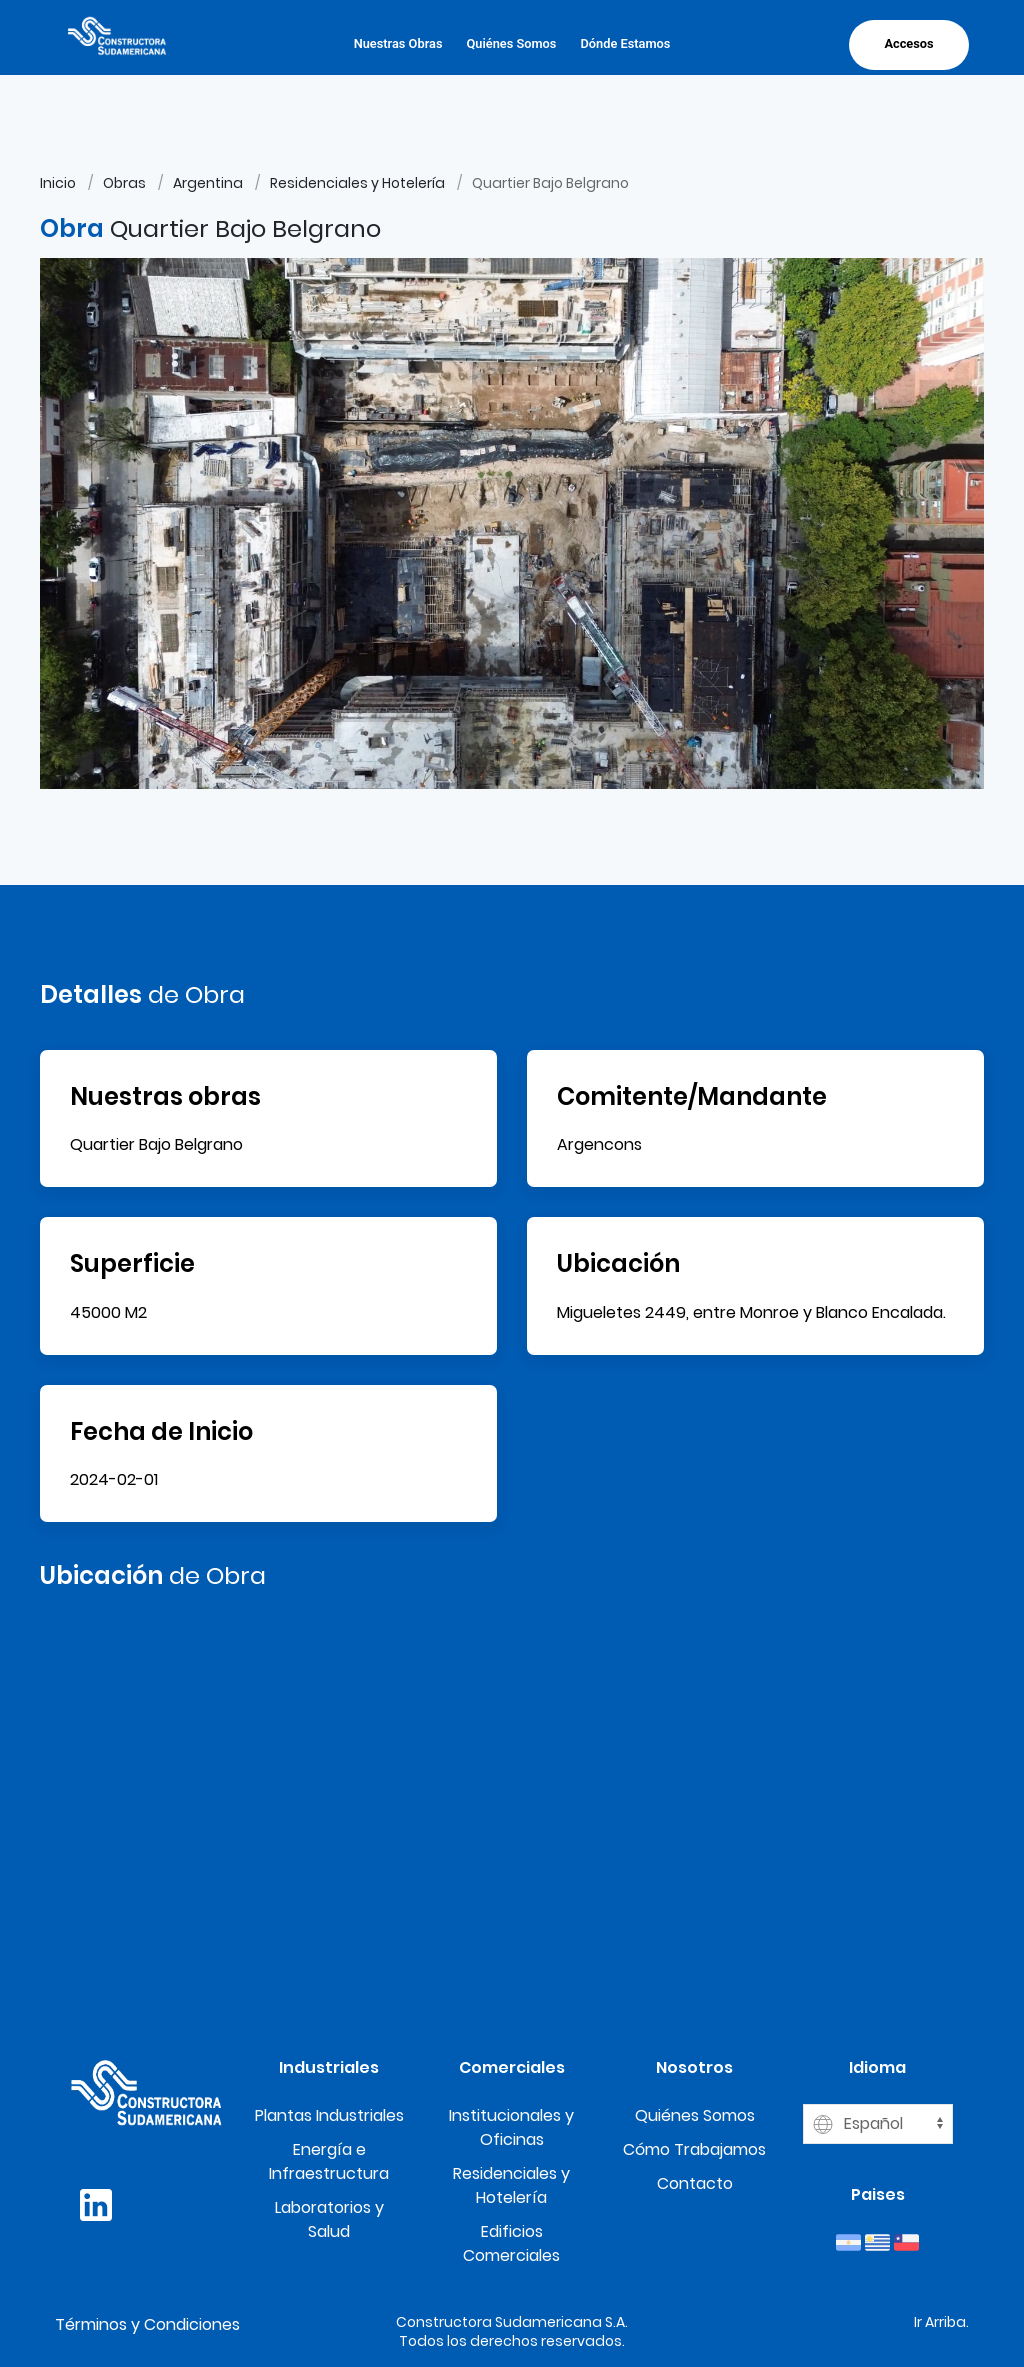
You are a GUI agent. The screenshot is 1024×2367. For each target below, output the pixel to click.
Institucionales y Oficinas (511, 2127)
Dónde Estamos (625, 43)
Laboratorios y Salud (329, 2219)
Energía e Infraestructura (329, 2161)
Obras (124, 183)
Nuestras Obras (398, 43)
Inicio (58, 183)
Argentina (208, 183)
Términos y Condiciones (147, 2324)
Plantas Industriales (329, 2115)
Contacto (695, 2183)
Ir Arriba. (941, 2322)
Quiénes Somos (511, 43)
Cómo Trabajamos (694, 2149)
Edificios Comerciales (511, 2243)
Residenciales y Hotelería (357, 183)
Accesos (908, 43)
